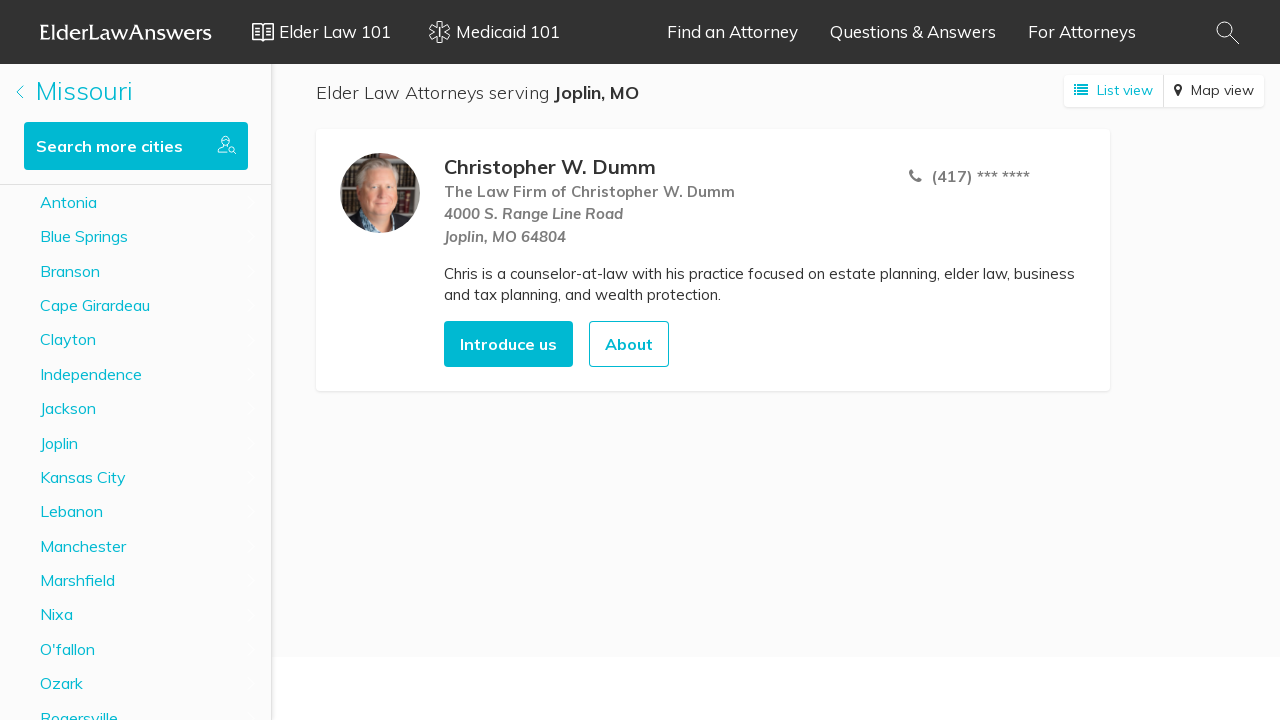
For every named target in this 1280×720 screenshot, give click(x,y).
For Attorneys (1082, 31)
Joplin (59, 443)
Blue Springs (84, 236)
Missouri (74, 90)
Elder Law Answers (126, 32)
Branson (70, 271)
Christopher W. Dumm (550, 166)
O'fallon (67, 649)
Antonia (68, 202)
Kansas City (83, 477)
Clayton (68, 339)
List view (1113, 90)
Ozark (61, 683)
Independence (91, 374)
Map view (1214, 90)
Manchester (83, 546)
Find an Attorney (732, 31)
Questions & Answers (913, 31)
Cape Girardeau (95, 305)
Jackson (68, 408)
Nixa (56, 614)
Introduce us (508, 344)
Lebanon (71, 511)
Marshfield (77, 580)
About (629, 344)
